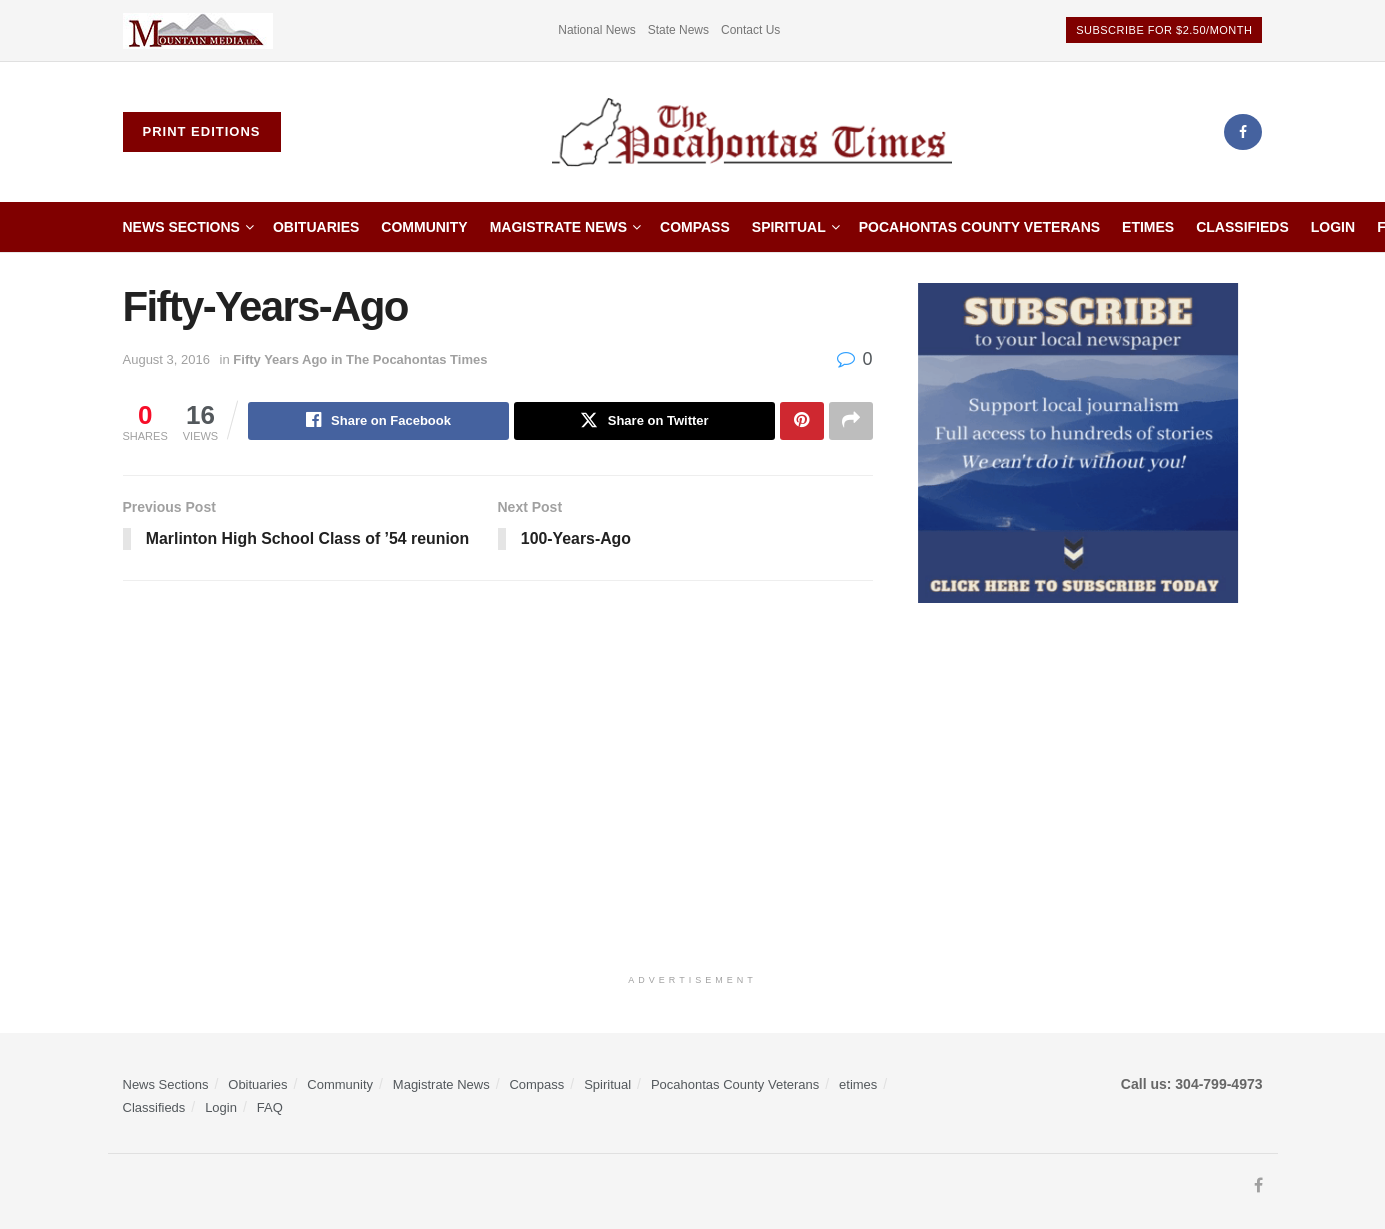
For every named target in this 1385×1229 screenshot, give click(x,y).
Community (424, 227)
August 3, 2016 (166, 359)
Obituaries (316, 227)
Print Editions (202, 131)
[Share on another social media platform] (851, 421)
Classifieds (1242, 227)
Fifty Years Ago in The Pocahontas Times (360, 359)
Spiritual (789, 227)
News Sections (181, 227)
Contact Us (750, 30)
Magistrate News (558, 227)
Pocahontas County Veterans (979, 227)
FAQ (270, 1107)
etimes (1148, 227)
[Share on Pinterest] (802, 421)
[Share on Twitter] (644, 421)
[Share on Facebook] (378, 421)
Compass (695, 227)
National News (596, 30)
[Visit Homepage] (752, 132)
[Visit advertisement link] (198, 30)
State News (678, 30)
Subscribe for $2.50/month (1164, 30)
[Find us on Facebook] (1243, 132)
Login (1333, 227)
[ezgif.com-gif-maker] (1078, 442)
